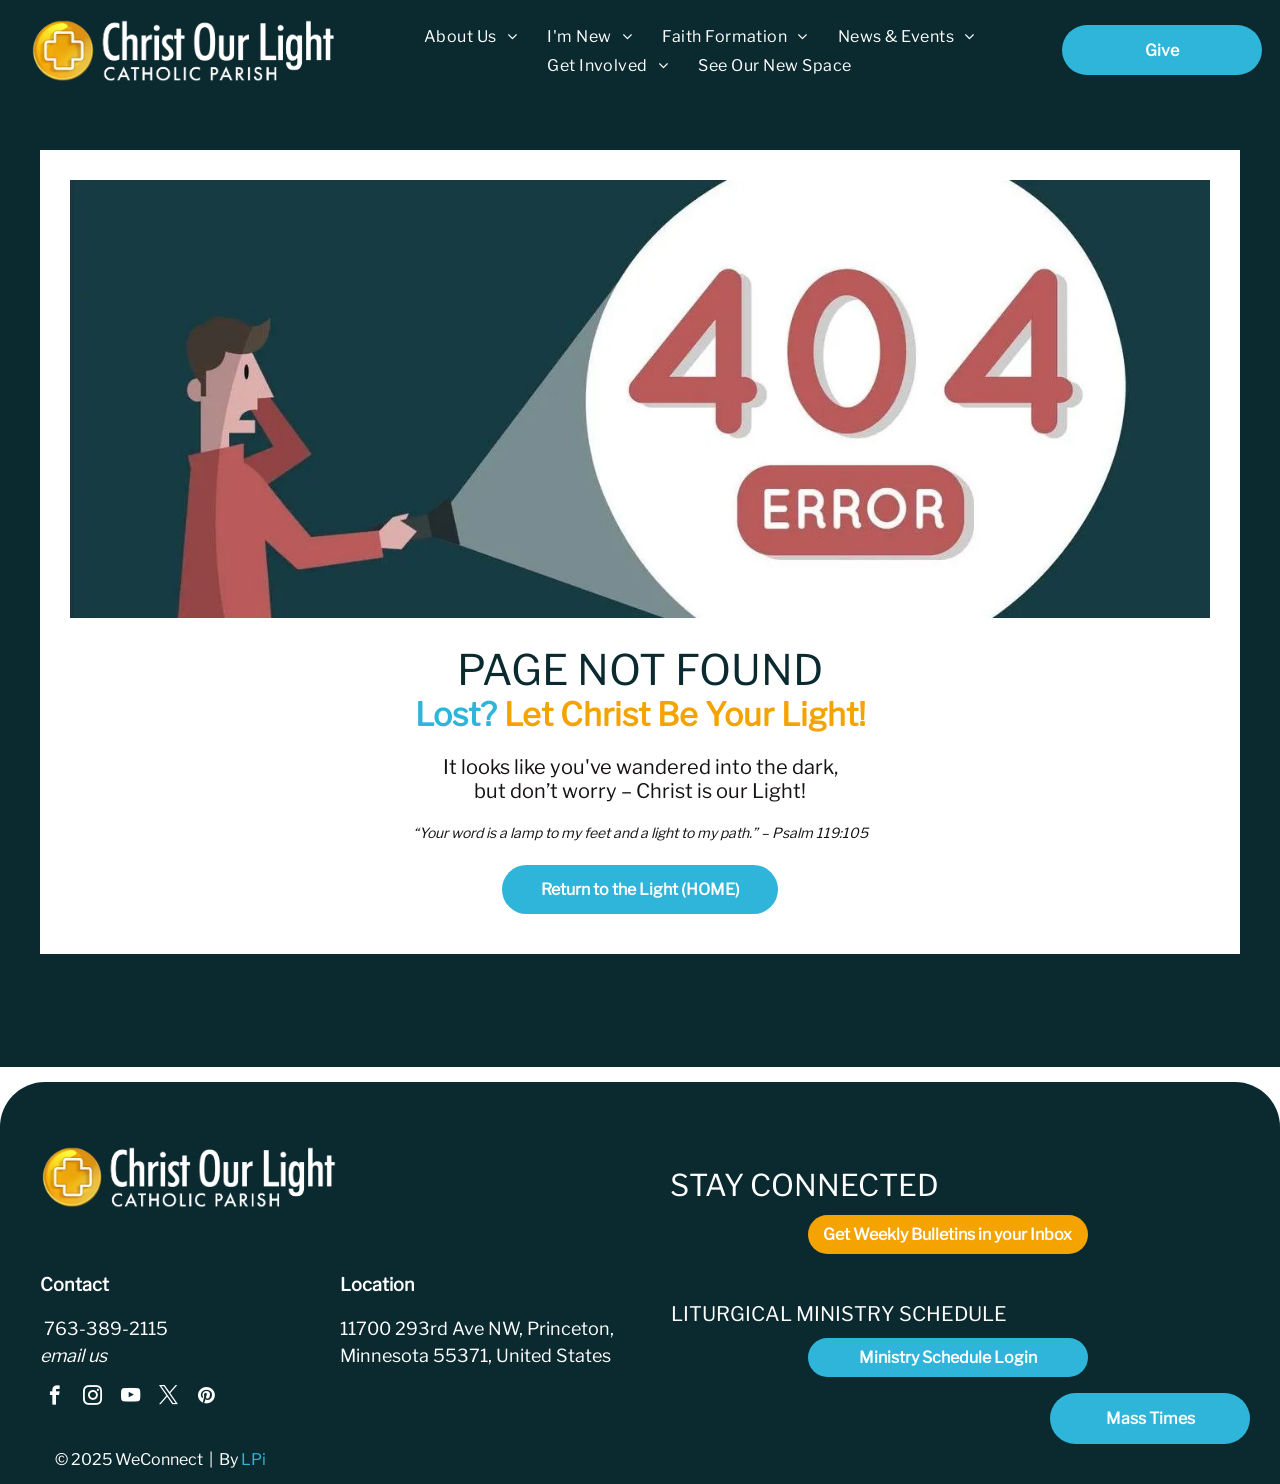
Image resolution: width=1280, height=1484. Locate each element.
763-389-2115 (104, 1328)
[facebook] (54, 1398)
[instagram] (92, 1398)
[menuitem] (470, 36)
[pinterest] (206, 1398)
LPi (255, 1459)
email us (73, 1355)
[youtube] (130, 1398)
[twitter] (168, 1398)
